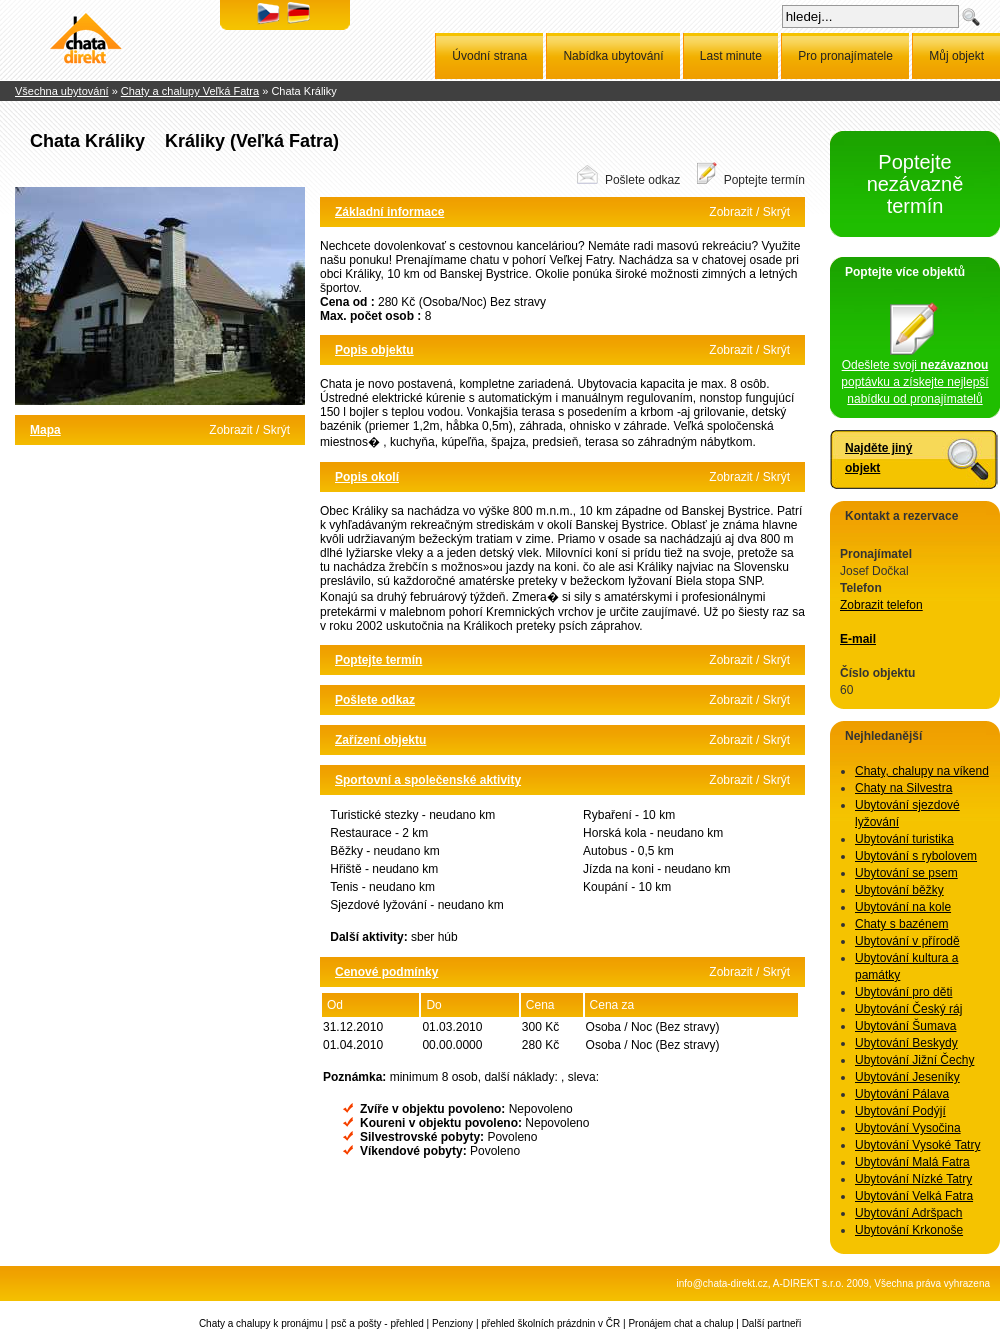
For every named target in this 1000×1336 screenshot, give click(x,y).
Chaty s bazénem (901, 924)
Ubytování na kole (903, 907)
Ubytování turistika (904, 839)
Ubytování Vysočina (908, 1128)
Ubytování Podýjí (900, 1111)
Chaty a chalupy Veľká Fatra (190, 91)
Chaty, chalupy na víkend (922, 771)
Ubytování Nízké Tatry (913, 1179)
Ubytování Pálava (902, 1094)
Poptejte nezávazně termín (915, 184)
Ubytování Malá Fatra (912, 1162)
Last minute (731, 56)
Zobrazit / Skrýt (249, 430)
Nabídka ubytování (613, 56)
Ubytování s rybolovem (916, 856)
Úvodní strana (489, 56)
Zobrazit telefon (881, 605)
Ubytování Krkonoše (909, 1230)
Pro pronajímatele (845, 56)
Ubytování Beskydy (906, 1043)
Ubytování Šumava (905, 1026)
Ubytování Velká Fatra (914, 1196)
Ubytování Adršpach (908, 1213)
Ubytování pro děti (903, 992)
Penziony (452, 1323)
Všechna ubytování (62, 91)
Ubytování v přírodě (907, 941)
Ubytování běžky (899, 890)
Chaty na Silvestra (903, 788)
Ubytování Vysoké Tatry (917, 1145)
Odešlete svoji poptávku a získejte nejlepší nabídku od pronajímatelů (914, 376)
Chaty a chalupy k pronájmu (261, 1323)
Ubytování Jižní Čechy (914, 1060)
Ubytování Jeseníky (907, 1077)
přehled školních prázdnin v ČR (550, 1323)
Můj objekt (956, 56)
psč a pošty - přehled (377, 1323)
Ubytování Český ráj (908, 1009)
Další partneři (771, 1323)
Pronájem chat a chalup (680, 1323)
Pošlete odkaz (642, 180)
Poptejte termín (764, 180)
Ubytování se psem (906, 873)
